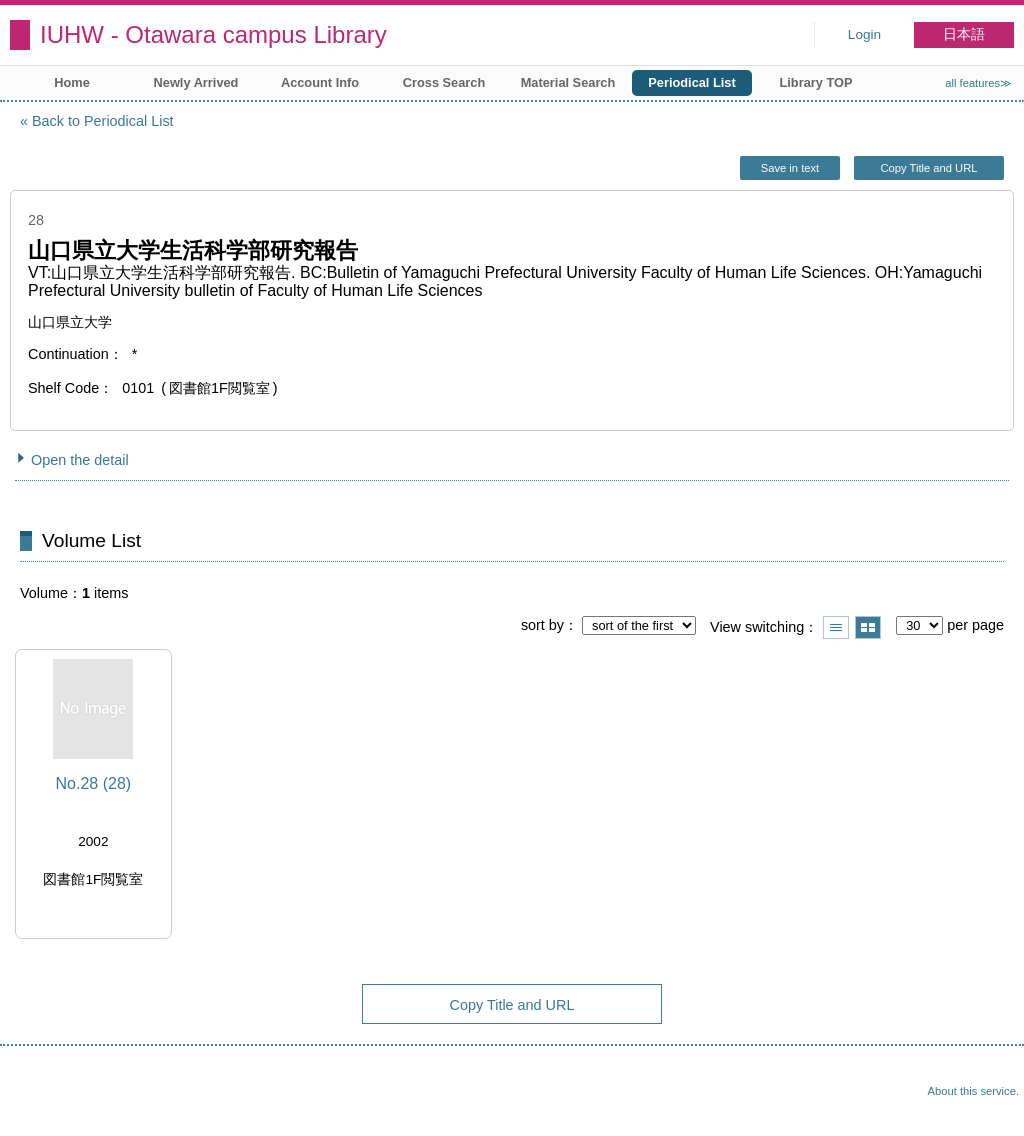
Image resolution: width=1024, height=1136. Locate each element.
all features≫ (978, 83)
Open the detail (80, 460)
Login (864, 34)
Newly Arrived (196, 82)
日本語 (964, 34)
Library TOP (815, 82)
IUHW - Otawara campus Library (213, 34)
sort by (542, 625)
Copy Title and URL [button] (928, 168)
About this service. (973, 1091)
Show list (836, 627)
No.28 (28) (94, 783)
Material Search (568, 82)
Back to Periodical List (103, 121)
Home (72, 82)
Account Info (320, 82)
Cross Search (444, 82)
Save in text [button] (790, 168)
